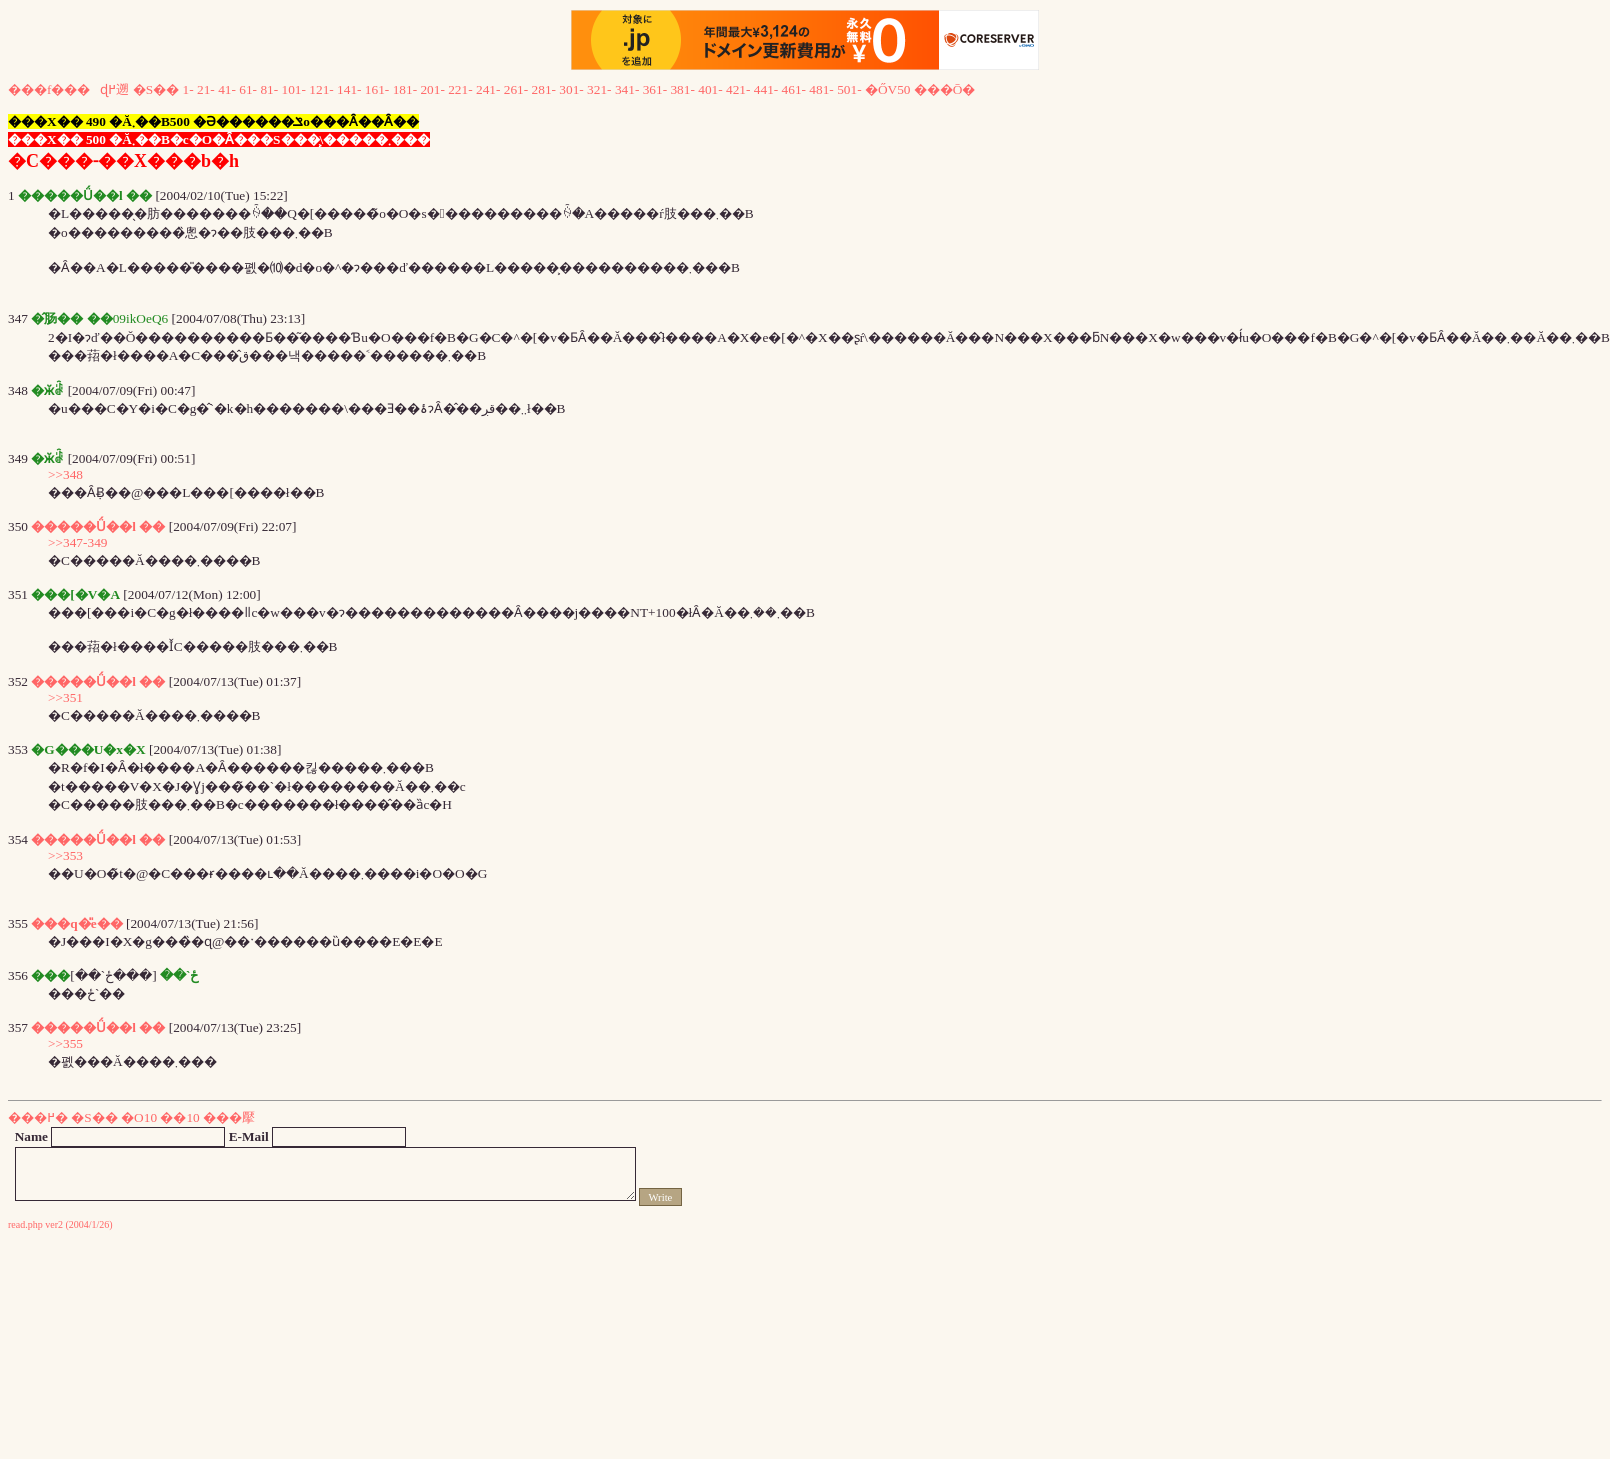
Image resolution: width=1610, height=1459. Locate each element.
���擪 (229, 1117)
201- (432, 89)
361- (655, 89)
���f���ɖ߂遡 (68, 89)
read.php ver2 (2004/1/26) (60, 1224)
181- (405, 89)
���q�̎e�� (76, 923)
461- (794, 89)
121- (321, 89)
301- (571, 89)
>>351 (65, 697)
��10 (179, 1117)
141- (349, 89)
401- (710, 89)
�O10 (139, 1117)
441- (766, 89)
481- (821, 89)
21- (206, 89)
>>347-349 (77, 542)
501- (849, 89)
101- (294, 89)
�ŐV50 (888, 89)
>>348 (65, 474)
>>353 (65, 855)
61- (248, 89)
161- (377, 89)
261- (516, 89)
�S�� (156, 89)
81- (269, 89)
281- (544, 89)
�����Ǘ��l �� (98, 526)
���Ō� (945, 89)
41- (227, 89)
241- (488, 89)
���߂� (38, 1117)
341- (627, 89)
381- (682, 89)
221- (460, 89)
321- (599, 89)
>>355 (65, 1043)
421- (738, 89)
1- (188, 89)
